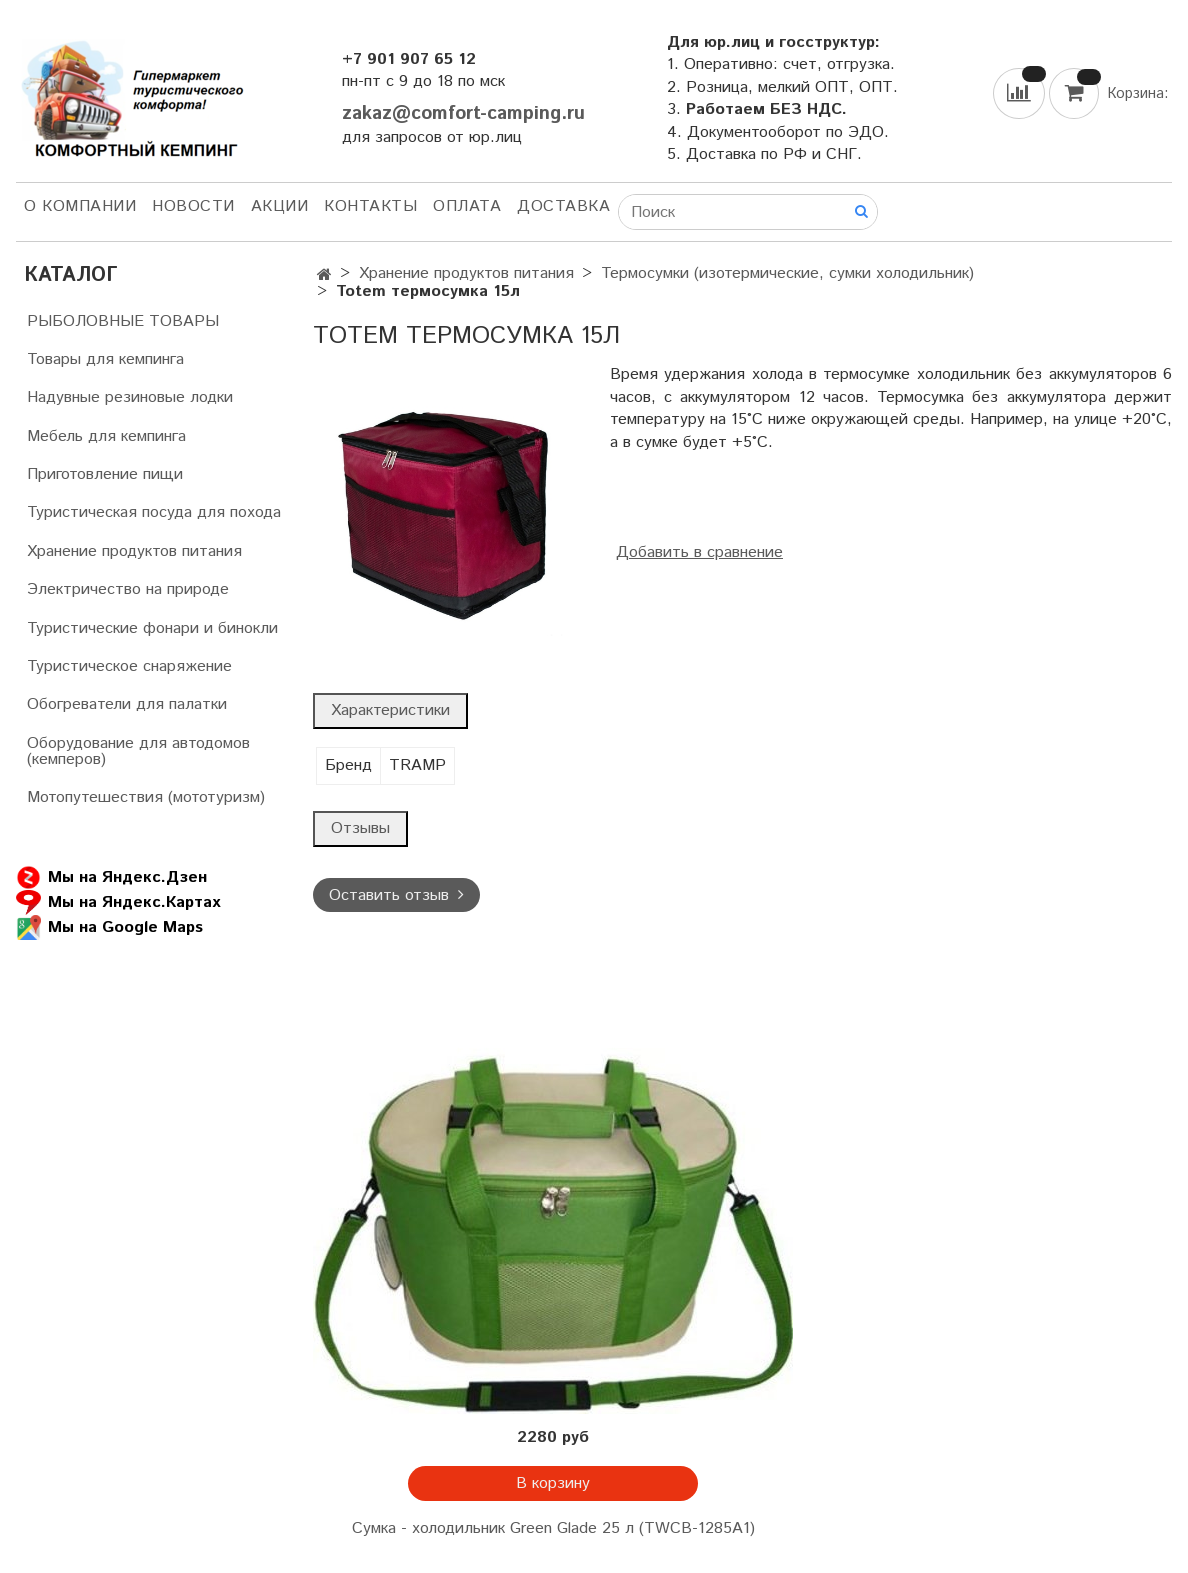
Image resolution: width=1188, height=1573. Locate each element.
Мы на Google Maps (109, 927)
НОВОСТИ (193, 206)
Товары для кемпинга (105, 359)
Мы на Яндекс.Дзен (111, 877)
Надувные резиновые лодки (130, 397)
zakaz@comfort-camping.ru (463, 113)
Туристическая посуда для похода (154, 512)
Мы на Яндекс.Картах (118, 902)
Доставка (563, 206)
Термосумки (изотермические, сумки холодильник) (787, 273)
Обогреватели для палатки (127, 704)
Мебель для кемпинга (106, 436)
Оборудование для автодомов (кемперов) (138, 751)
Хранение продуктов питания (466, 273)
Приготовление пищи (105, 474)
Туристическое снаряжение (129, 666)
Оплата (467, 206)
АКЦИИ (280, 206)
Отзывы (360, 828)
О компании (80, 206)
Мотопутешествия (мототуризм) (146, 797)
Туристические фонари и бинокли (152, 628)
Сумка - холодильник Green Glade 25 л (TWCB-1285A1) (553, 1528)
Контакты (370, 206)
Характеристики (390, 710)
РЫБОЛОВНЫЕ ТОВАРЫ (123, 321)
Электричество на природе (128, 589)
